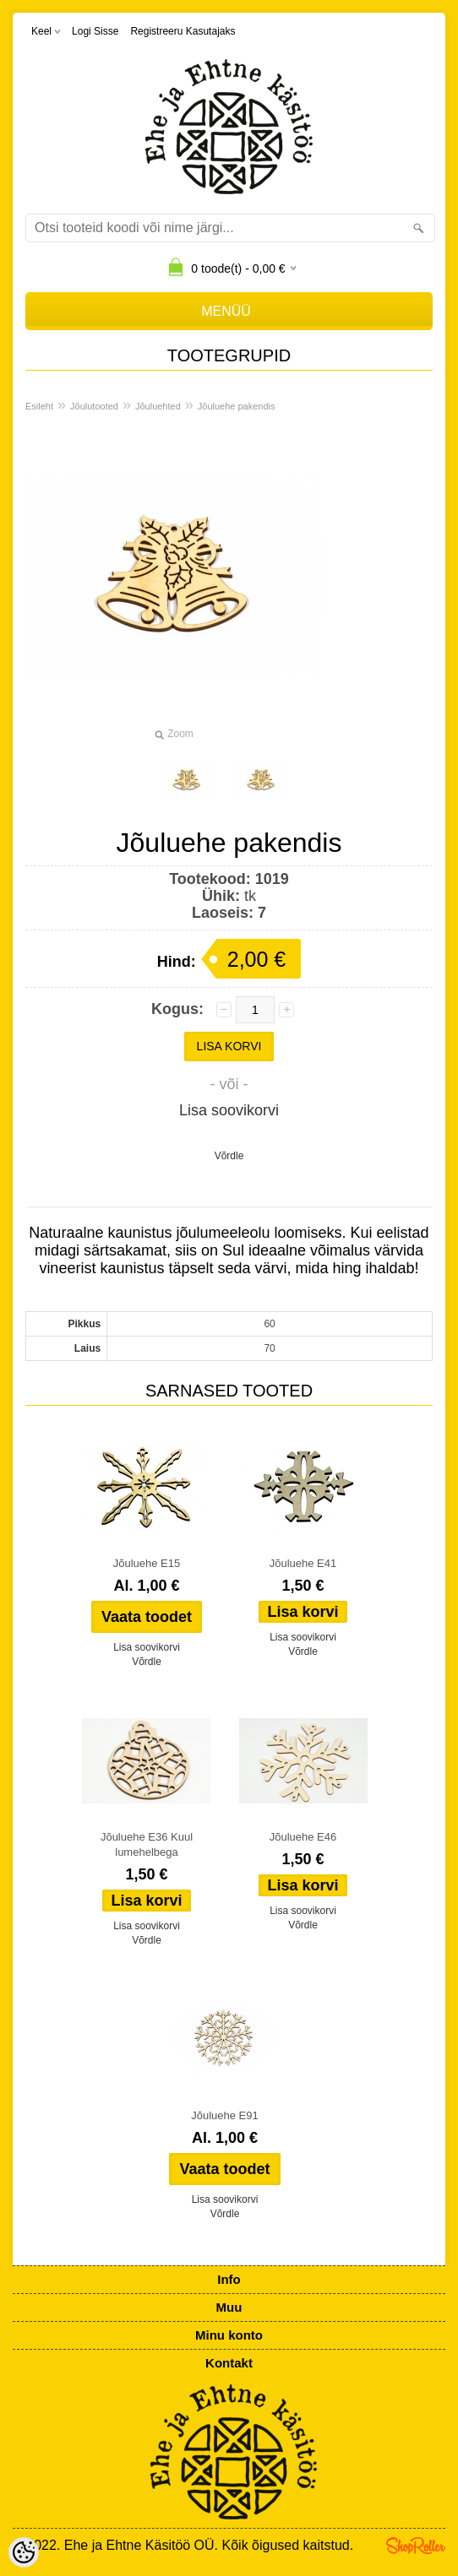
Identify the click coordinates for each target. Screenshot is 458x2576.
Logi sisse (95, 31)
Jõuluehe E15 (147, 1563)
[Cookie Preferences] (23, 2552)
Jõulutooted (94, 406)
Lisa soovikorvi (229, 1110)
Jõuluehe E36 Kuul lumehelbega (147, 1844)
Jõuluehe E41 (303, 1563)
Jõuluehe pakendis (236, 406)
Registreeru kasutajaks (182, 31)
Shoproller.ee (415, 2545)
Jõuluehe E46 (303, 1836)
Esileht (39, 406)
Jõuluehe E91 (225, 2115)
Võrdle (229, 1156)
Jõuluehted (158, 406)
